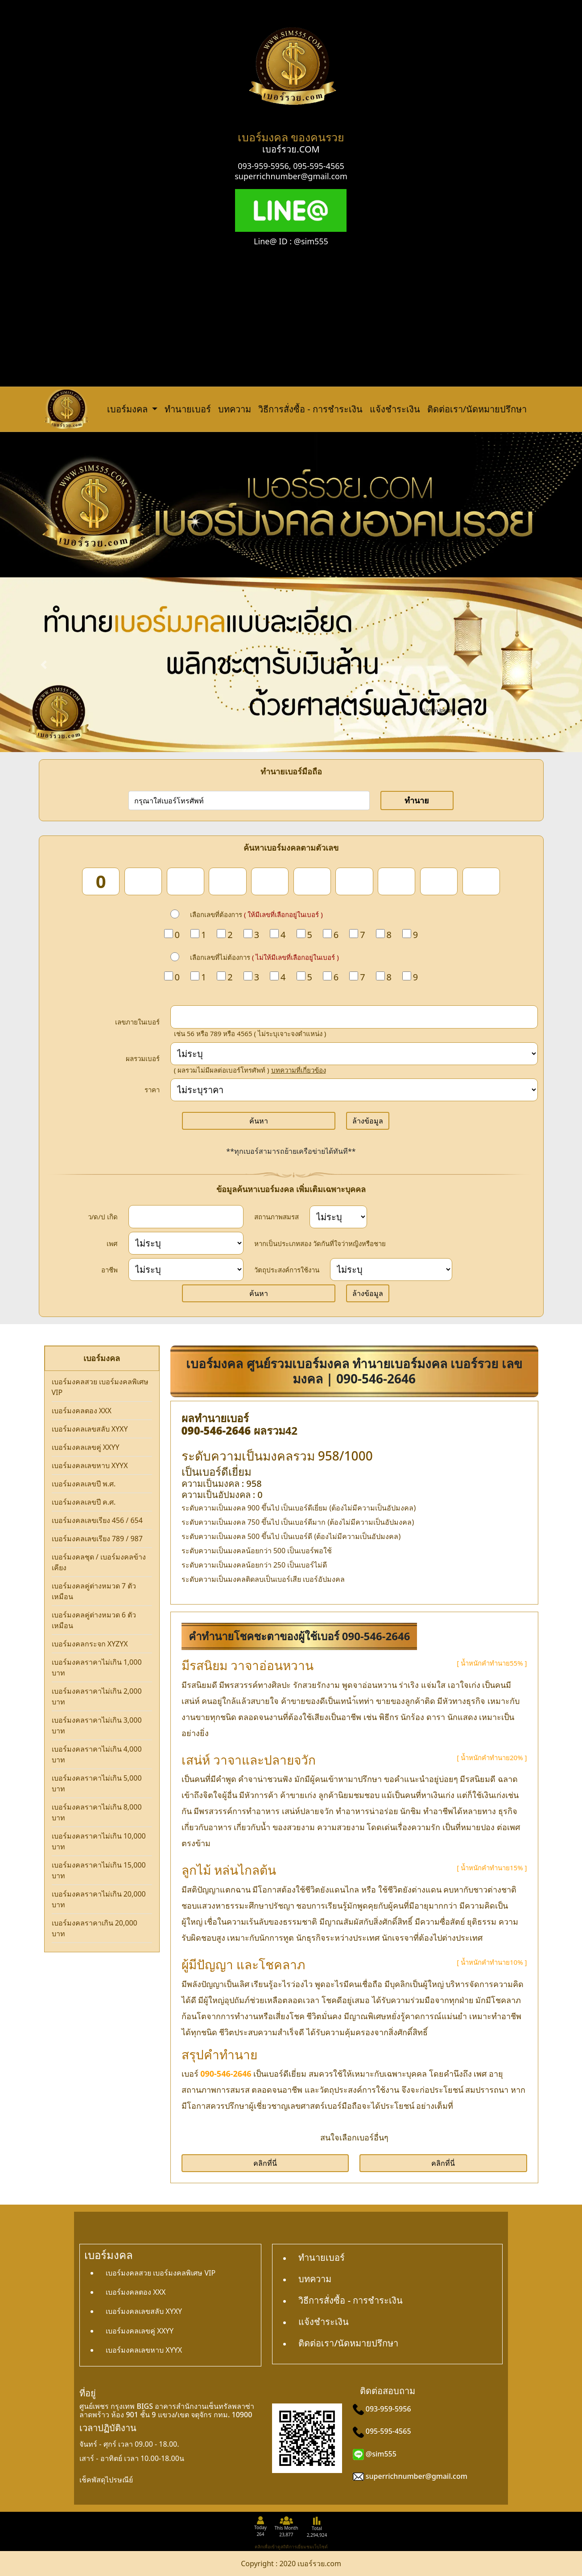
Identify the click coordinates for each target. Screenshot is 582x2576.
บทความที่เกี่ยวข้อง (298, 1070)
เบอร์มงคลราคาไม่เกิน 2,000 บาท (97, 1696)
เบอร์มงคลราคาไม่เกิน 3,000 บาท (97, 1725)
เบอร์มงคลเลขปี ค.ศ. (84, 1502)
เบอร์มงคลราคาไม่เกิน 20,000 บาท (99, 1899)
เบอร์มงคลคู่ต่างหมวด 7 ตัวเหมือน (94, 1591)
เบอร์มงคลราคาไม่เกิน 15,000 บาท (99, 1870)
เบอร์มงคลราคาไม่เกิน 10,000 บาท (99, 1841)
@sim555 (381, 2454)
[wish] (391, 1269)
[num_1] (101, 881)
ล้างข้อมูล (367, 1121)
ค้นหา (258, 1121)
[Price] (354, 1089)
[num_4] (227, 881)
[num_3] (185, 881)
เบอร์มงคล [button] (128, 409)
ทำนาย (417, 800)
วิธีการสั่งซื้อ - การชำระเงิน (310, 409)
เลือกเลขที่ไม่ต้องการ (264, 957)
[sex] (186, 1243)
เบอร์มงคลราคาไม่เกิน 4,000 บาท (97, 1754)
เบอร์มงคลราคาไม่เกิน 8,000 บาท (97, 1812)
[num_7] (354, 881)
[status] (338, 1217)
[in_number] (354, 1017)
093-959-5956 (263, 165)
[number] (249, 800)
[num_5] (270, 881)
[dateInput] (186, 1216)
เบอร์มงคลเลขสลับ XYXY (90, 1429)
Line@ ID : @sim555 (291, 241)
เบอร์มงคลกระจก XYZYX (90, 1644)
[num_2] (143, 881)
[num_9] (439, 881)
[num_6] (312, 881)
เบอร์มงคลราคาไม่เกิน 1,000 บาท (97, 1667)
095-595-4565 (318, 165)
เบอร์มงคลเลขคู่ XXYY (86, 1447)
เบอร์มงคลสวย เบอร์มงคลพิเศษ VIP (100, 1387)
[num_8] (396, 881)
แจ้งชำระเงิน (395, 409)
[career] (186, 1269)
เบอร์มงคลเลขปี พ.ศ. (84, 1484)
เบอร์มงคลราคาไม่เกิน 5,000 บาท (97, 1783)
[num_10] (481, 881)
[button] (43, 664)
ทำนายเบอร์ (188, 409)
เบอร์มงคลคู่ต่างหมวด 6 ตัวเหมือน (94, 1620)
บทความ (234, 409)
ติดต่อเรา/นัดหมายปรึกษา (477, 409)
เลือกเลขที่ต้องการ (256, 914)
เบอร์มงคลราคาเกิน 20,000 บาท (94, 1928)
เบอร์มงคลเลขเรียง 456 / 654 (97, 1520)
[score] (354, 1053)
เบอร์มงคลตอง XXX (81, 1411)
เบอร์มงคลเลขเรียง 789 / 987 (97, 1538)
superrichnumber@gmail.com (291, 176)
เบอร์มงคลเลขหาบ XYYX (90, 1465)
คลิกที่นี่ (265, 2163)
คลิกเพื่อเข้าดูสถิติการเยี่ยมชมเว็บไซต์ (291, 2546)
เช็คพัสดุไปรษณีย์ (106, 2480)
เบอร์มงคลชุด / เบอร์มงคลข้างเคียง (99, 1562)
